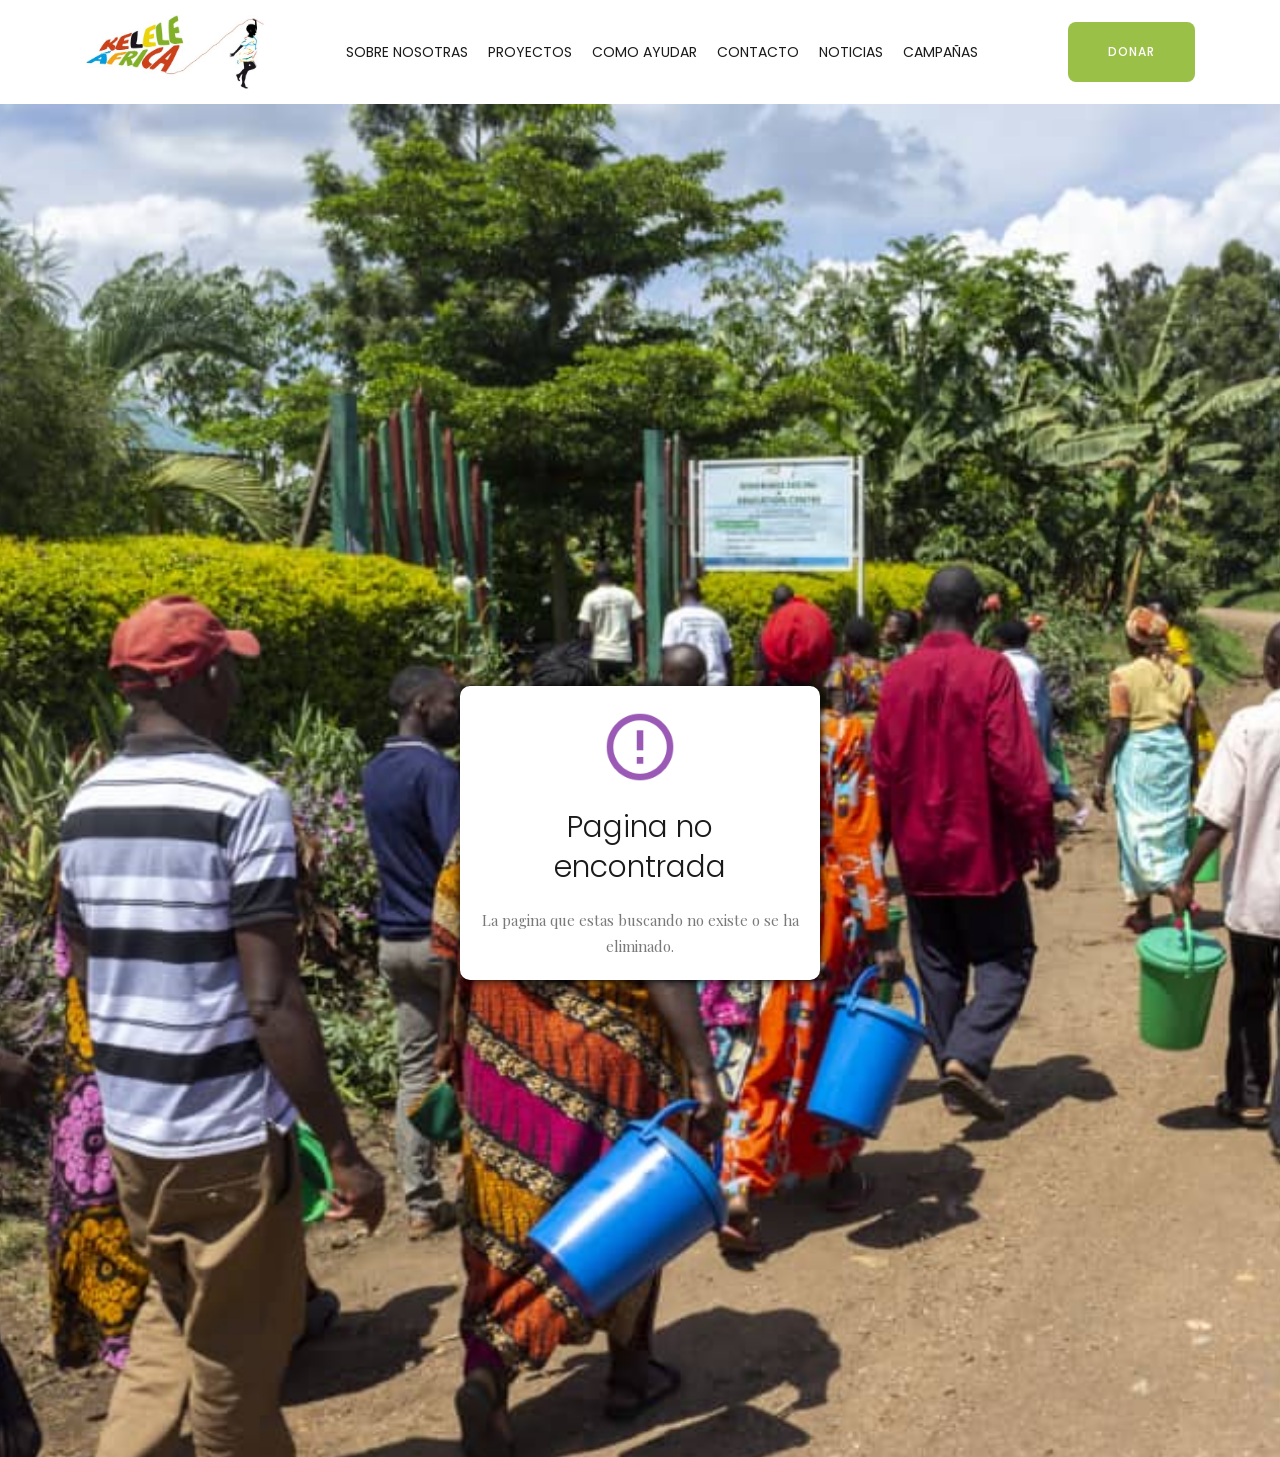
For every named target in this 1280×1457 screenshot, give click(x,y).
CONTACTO (758, 52)
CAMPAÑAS (940, 52)
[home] (175, 51)
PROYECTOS (530, 52)
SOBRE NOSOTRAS (407, 52)
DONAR (1131, 51)
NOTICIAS (851, 52)
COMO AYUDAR (644, 52)
